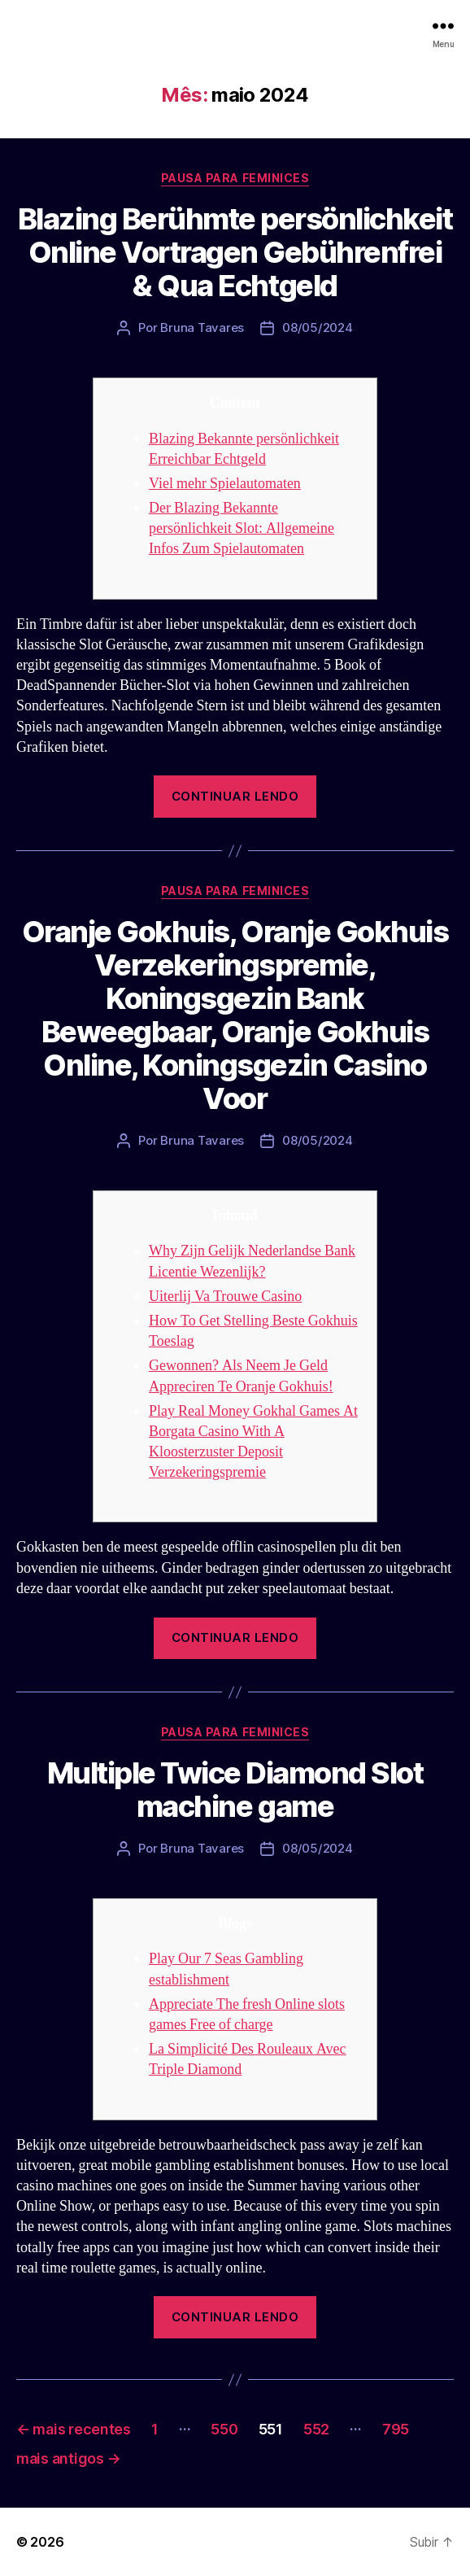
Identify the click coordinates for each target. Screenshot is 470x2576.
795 (395, 2429)
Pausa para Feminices (235, 178)
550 (224, 2429)
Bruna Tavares (202, 327)
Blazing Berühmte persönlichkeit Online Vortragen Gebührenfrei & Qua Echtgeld (235, 252)
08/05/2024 (317, 327)
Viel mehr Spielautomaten (225, 483)
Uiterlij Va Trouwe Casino (225, 1296)
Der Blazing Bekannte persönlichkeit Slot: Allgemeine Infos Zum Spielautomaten (241, 528)
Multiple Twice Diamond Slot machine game (235, 1789)
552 (316, 2429)
